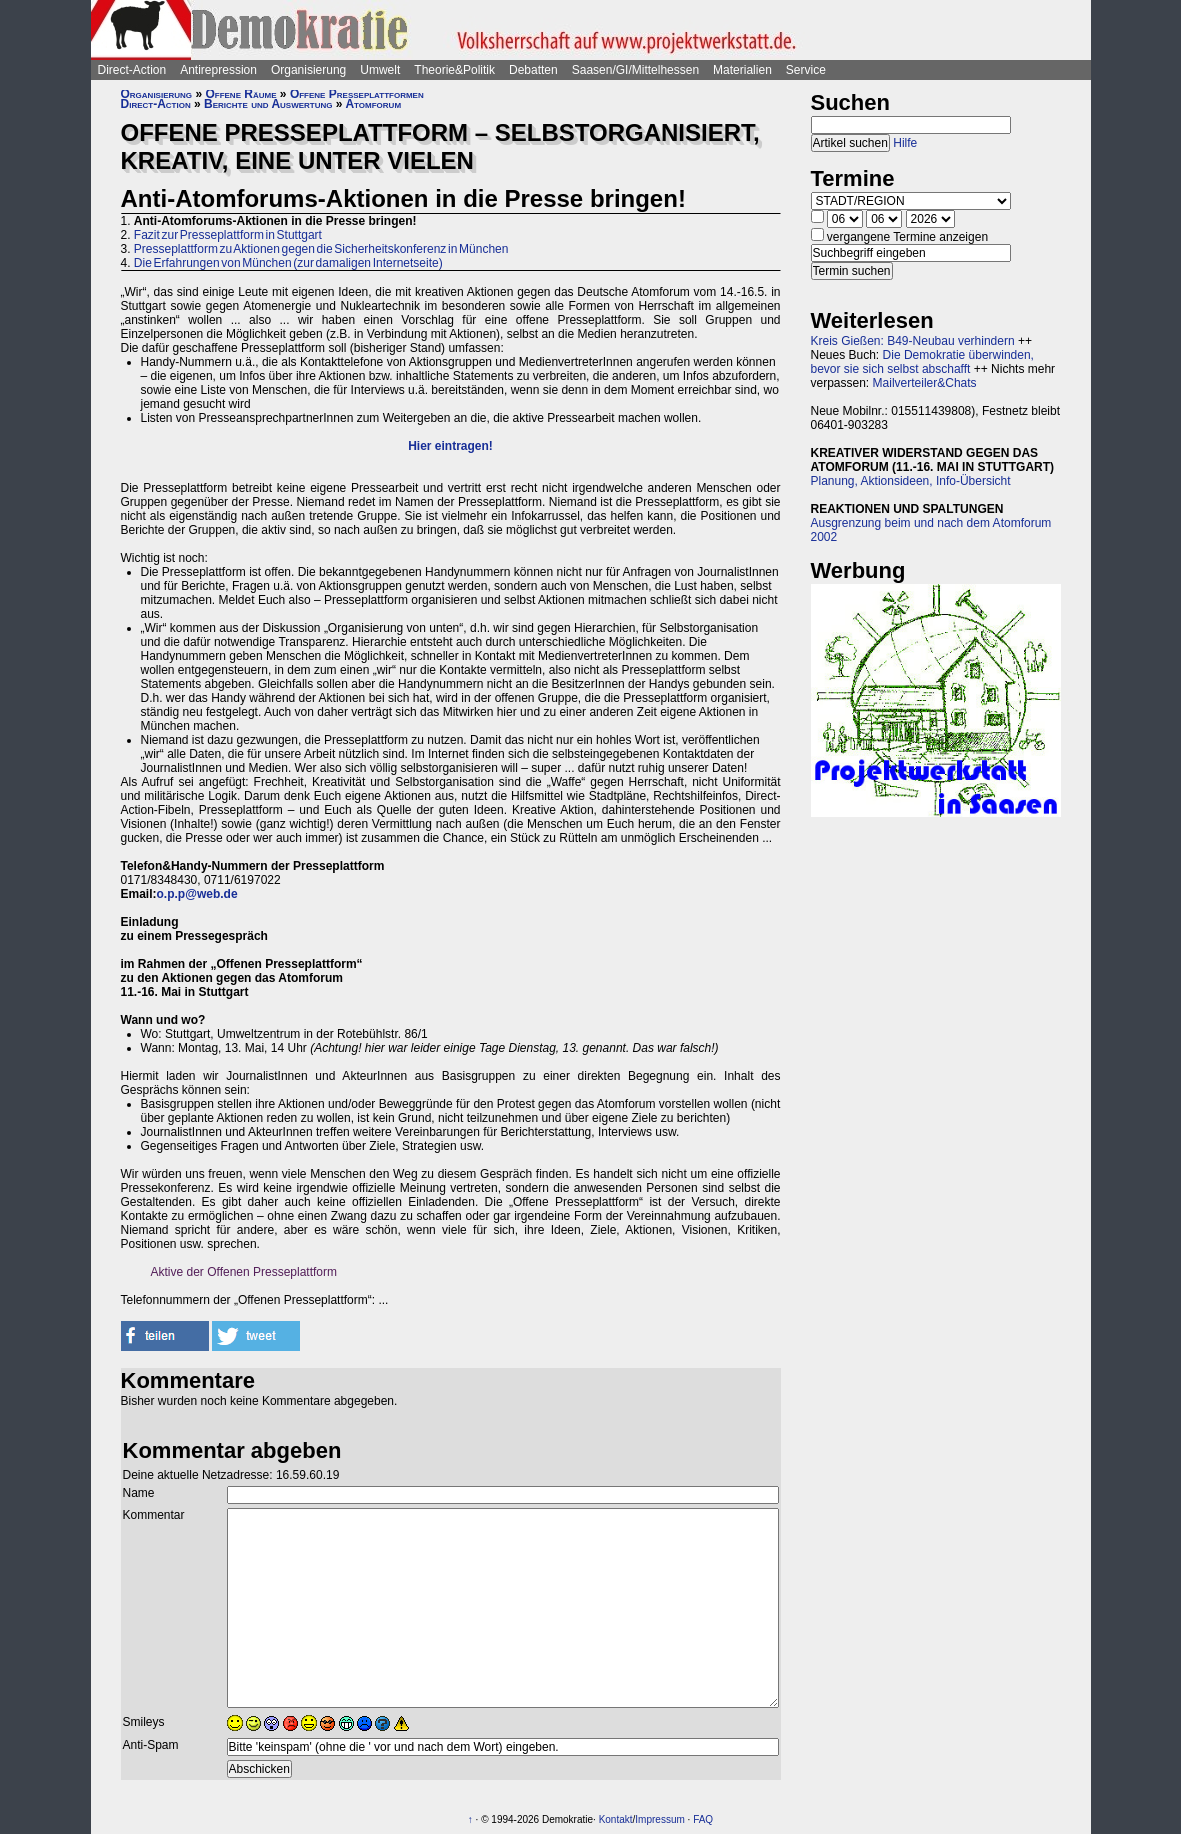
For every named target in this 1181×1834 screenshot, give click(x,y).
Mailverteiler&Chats (925, 383)
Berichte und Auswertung (268, 104)
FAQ (703, 1819)
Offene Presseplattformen (357, 94)
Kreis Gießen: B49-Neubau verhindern (913, 341)
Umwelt (380, 70)
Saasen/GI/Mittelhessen (635, 70)
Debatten (533, 70)
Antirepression (218, 70)
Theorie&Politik (454, 70)
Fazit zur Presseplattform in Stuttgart (228, 235)
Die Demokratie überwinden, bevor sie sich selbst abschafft (922, 362)
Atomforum (373, 104)
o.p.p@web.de (197, 894)
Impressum (659, 1819)
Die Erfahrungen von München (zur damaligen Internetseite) (288, 263)
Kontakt (616, 1819)
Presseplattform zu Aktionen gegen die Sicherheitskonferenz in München (321, 249)
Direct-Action (132, 70)
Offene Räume (240, 94)
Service (806, 70)
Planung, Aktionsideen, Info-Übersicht (911, 481)
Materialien (742, 70)
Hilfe (905, 143)
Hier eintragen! (450, 446)
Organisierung (308, 70)
